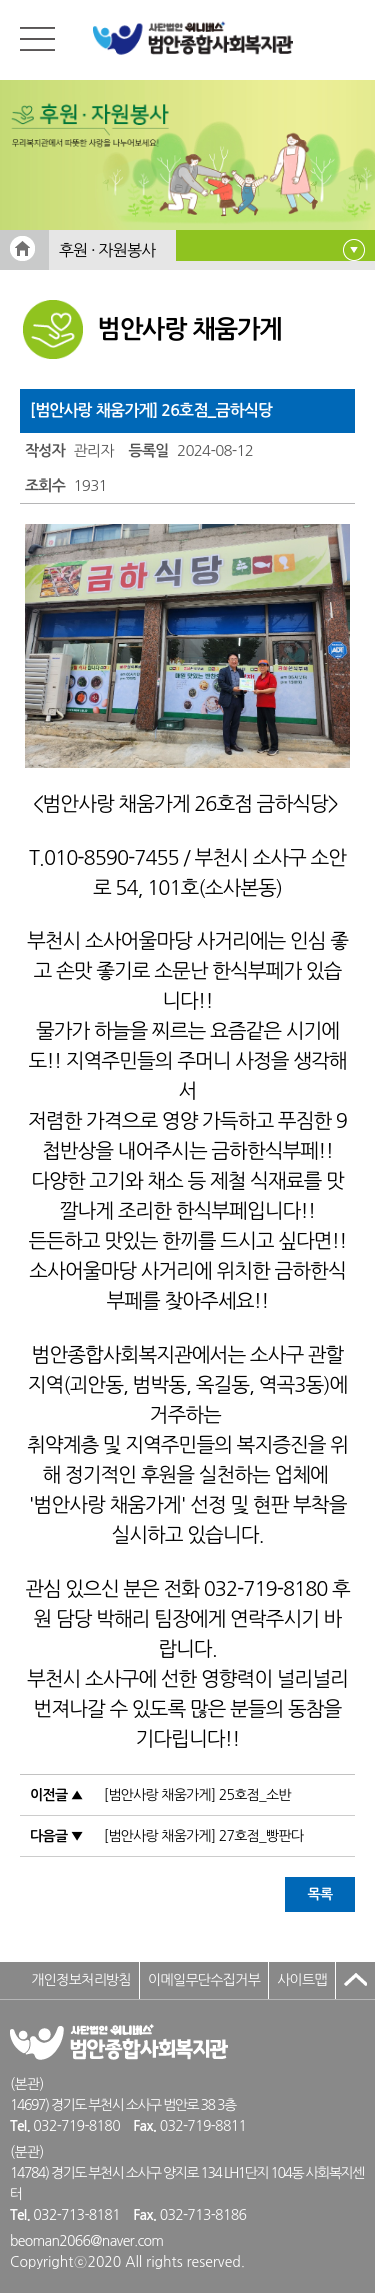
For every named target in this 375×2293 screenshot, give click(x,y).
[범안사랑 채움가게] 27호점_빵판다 (204, 1836)
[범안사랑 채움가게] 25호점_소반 (197, 1795)
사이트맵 (302, 1980)
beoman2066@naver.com (86, 2241)
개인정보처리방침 (81, 1980)
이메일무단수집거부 (204, 1980)
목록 (320, 1894)
